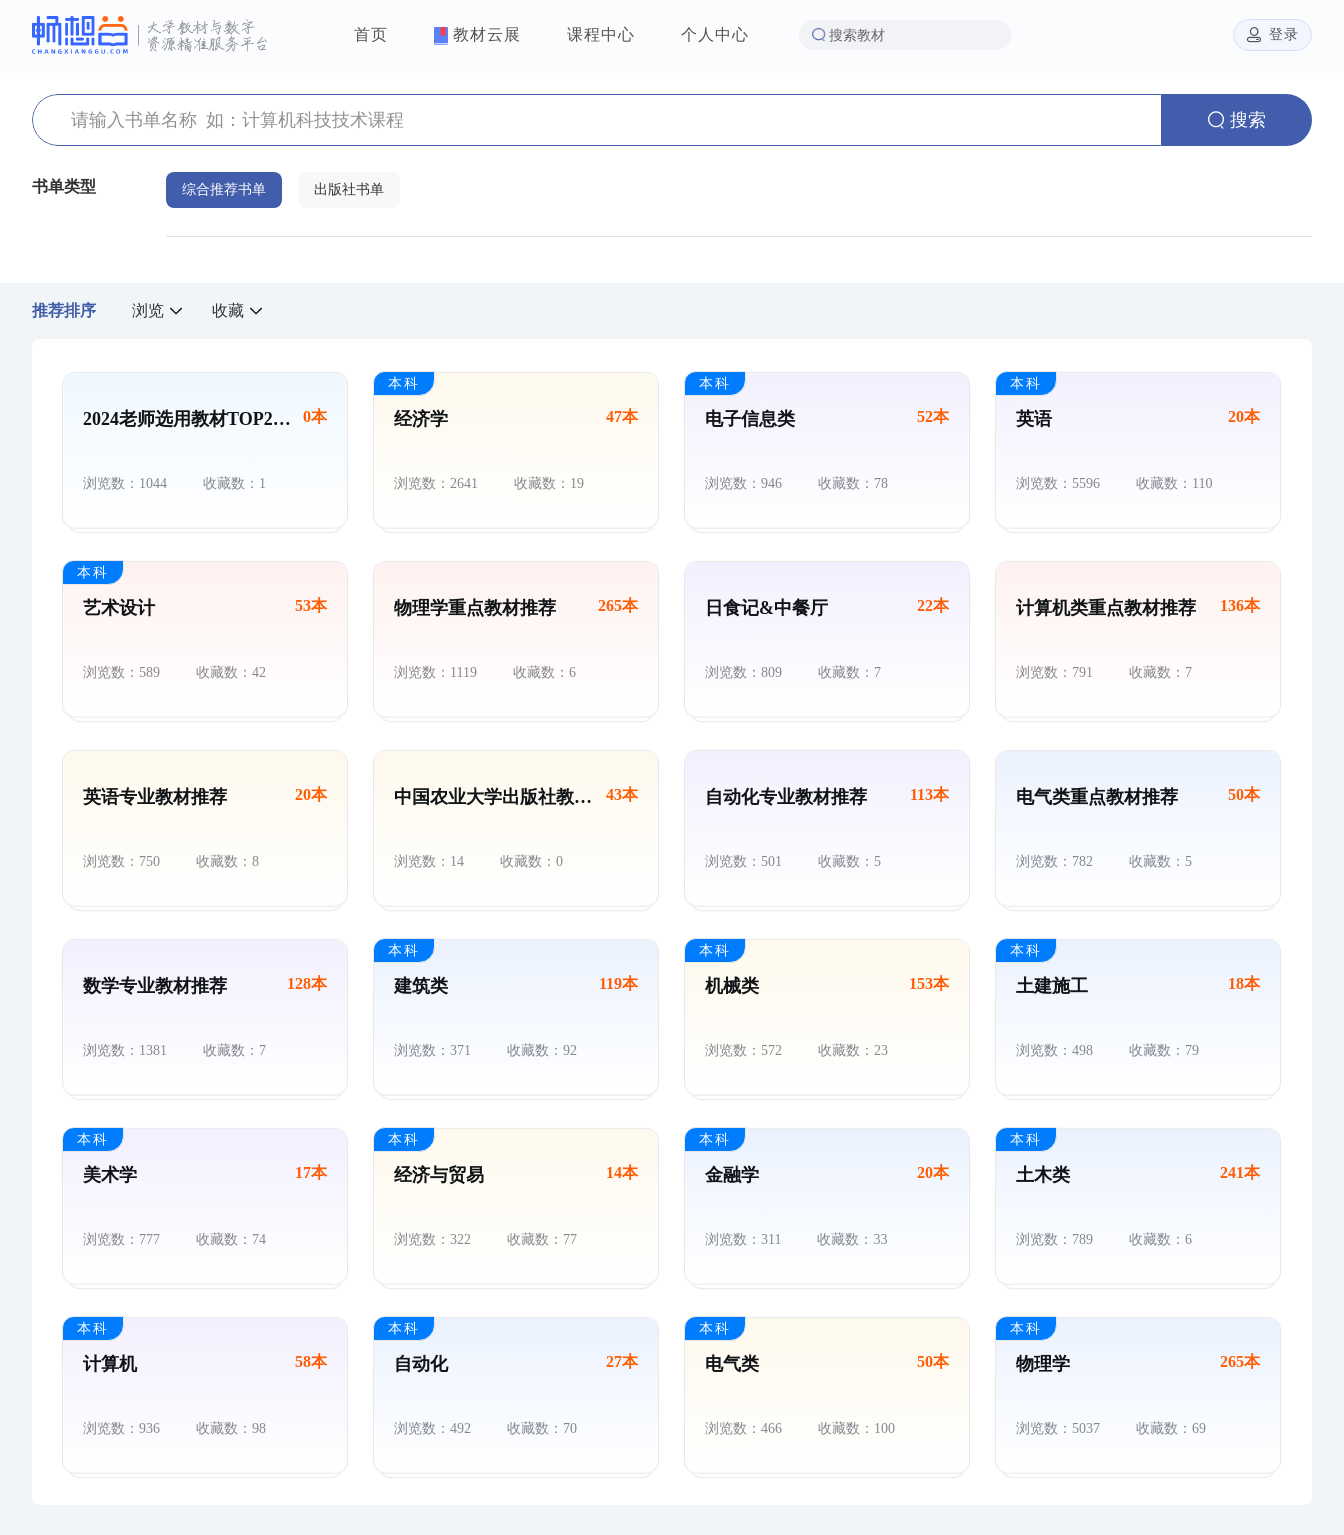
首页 (371, 34)
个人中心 (715, 34)
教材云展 (477, 35)
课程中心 (601, 34)
